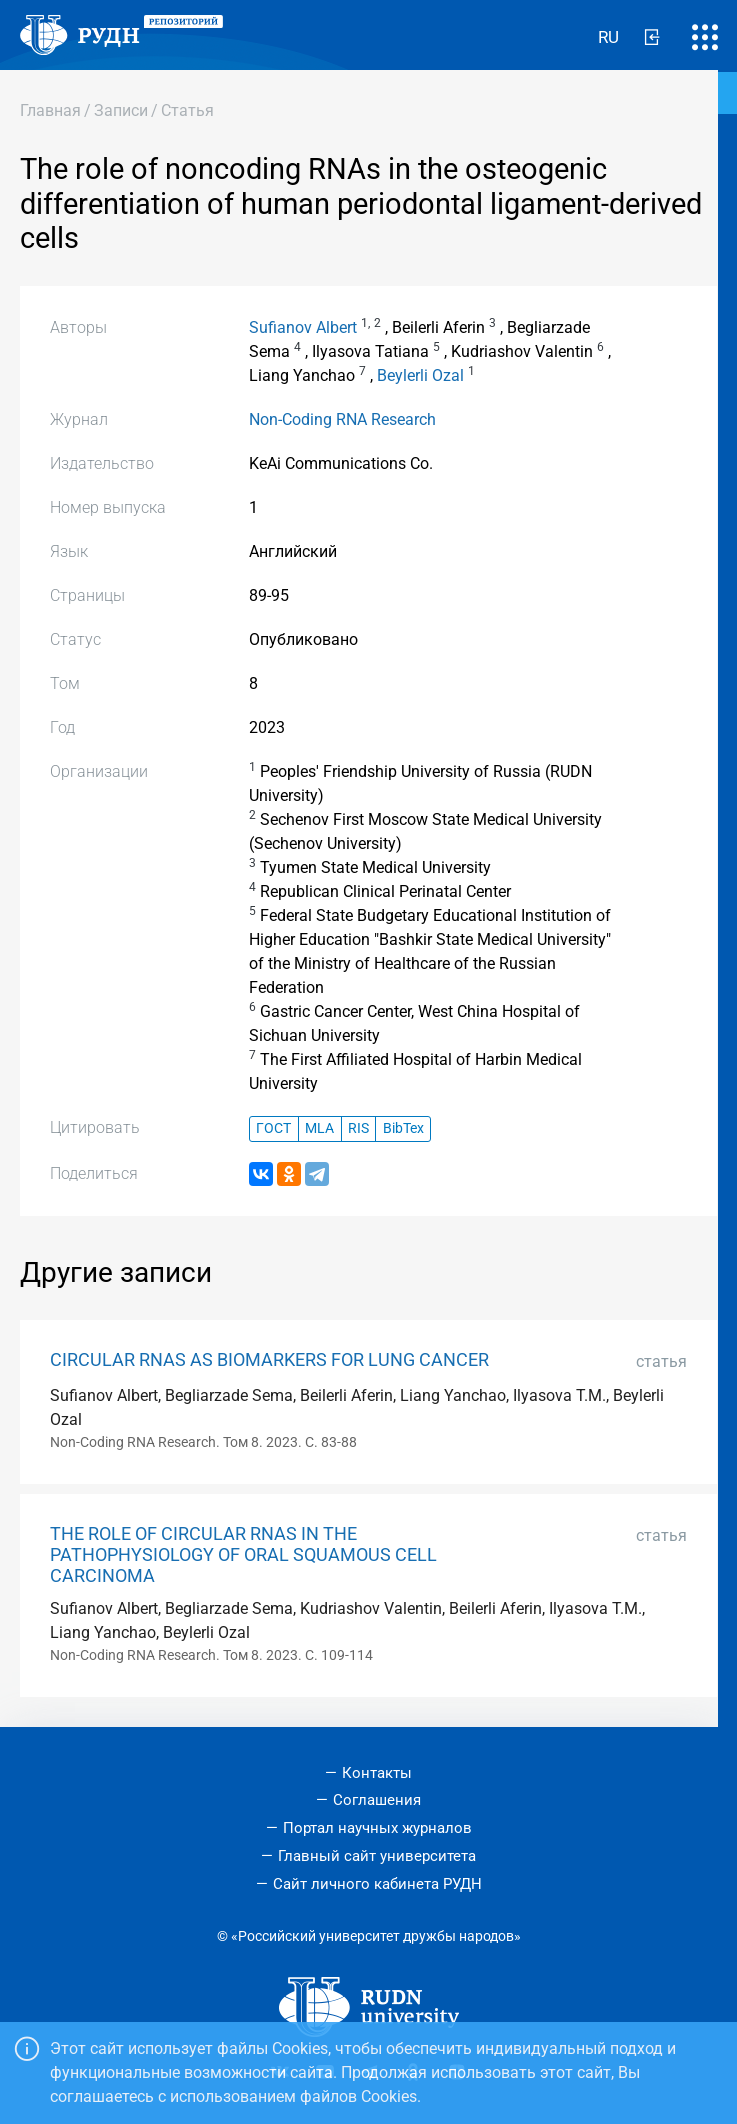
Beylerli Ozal (420, 375)
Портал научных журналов (377, 1828)
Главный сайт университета (377, 1856)
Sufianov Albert (303, 327)
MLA (319, 1128)
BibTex (403, 1128)
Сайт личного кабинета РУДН (377, 1884)
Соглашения (377, 1800)
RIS (358, 1128)
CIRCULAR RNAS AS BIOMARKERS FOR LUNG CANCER (269, 1360)
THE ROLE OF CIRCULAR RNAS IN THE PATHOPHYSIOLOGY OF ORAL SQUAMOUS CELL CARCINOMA (243, 1555)
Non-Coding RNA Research (342, 419)
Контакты (377, 1773)
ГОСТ (273, 1128)
